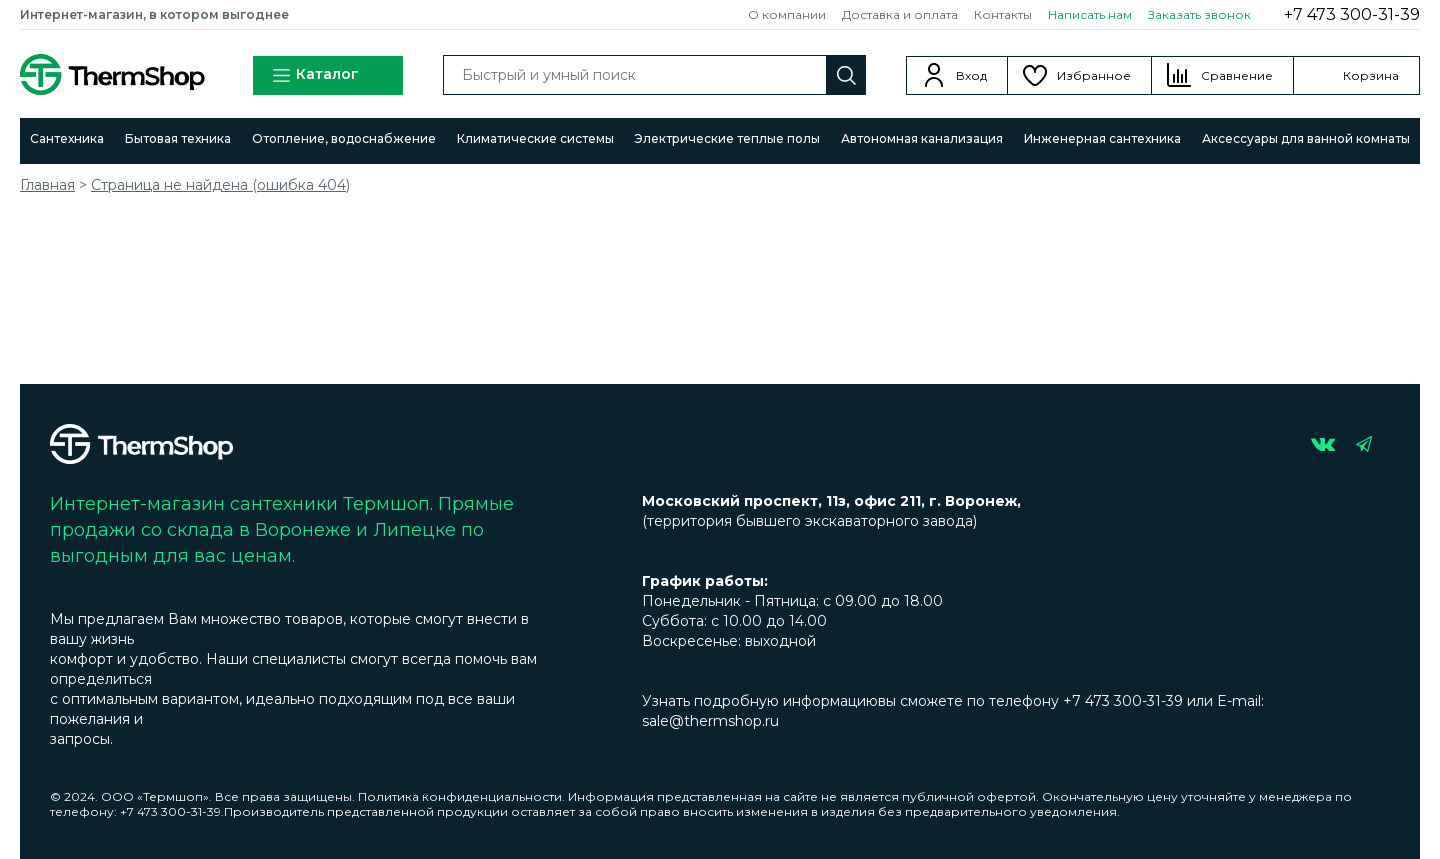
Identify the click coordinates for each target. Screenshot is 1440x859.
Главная (47, 185)
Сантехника (67, 138)
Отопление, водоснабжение (344, 138)
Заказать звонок (1199, 14)
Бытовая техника (178, 138)
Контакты (1003, 14)
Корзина (1371, 75)
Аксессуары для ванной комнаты (1306, 138)
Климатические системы (535, 138)
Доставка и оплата (900, 14)
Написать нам (1090, 14)
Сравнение (1237, 75)
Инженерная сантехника (1102, 138)
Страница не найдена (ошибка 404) (220, 185)
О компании (787, 14)
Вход (971, 75)
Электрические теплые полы (727, 138)
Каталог (315, 75)
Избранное (1094, 75)
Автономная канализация (922, 138)
